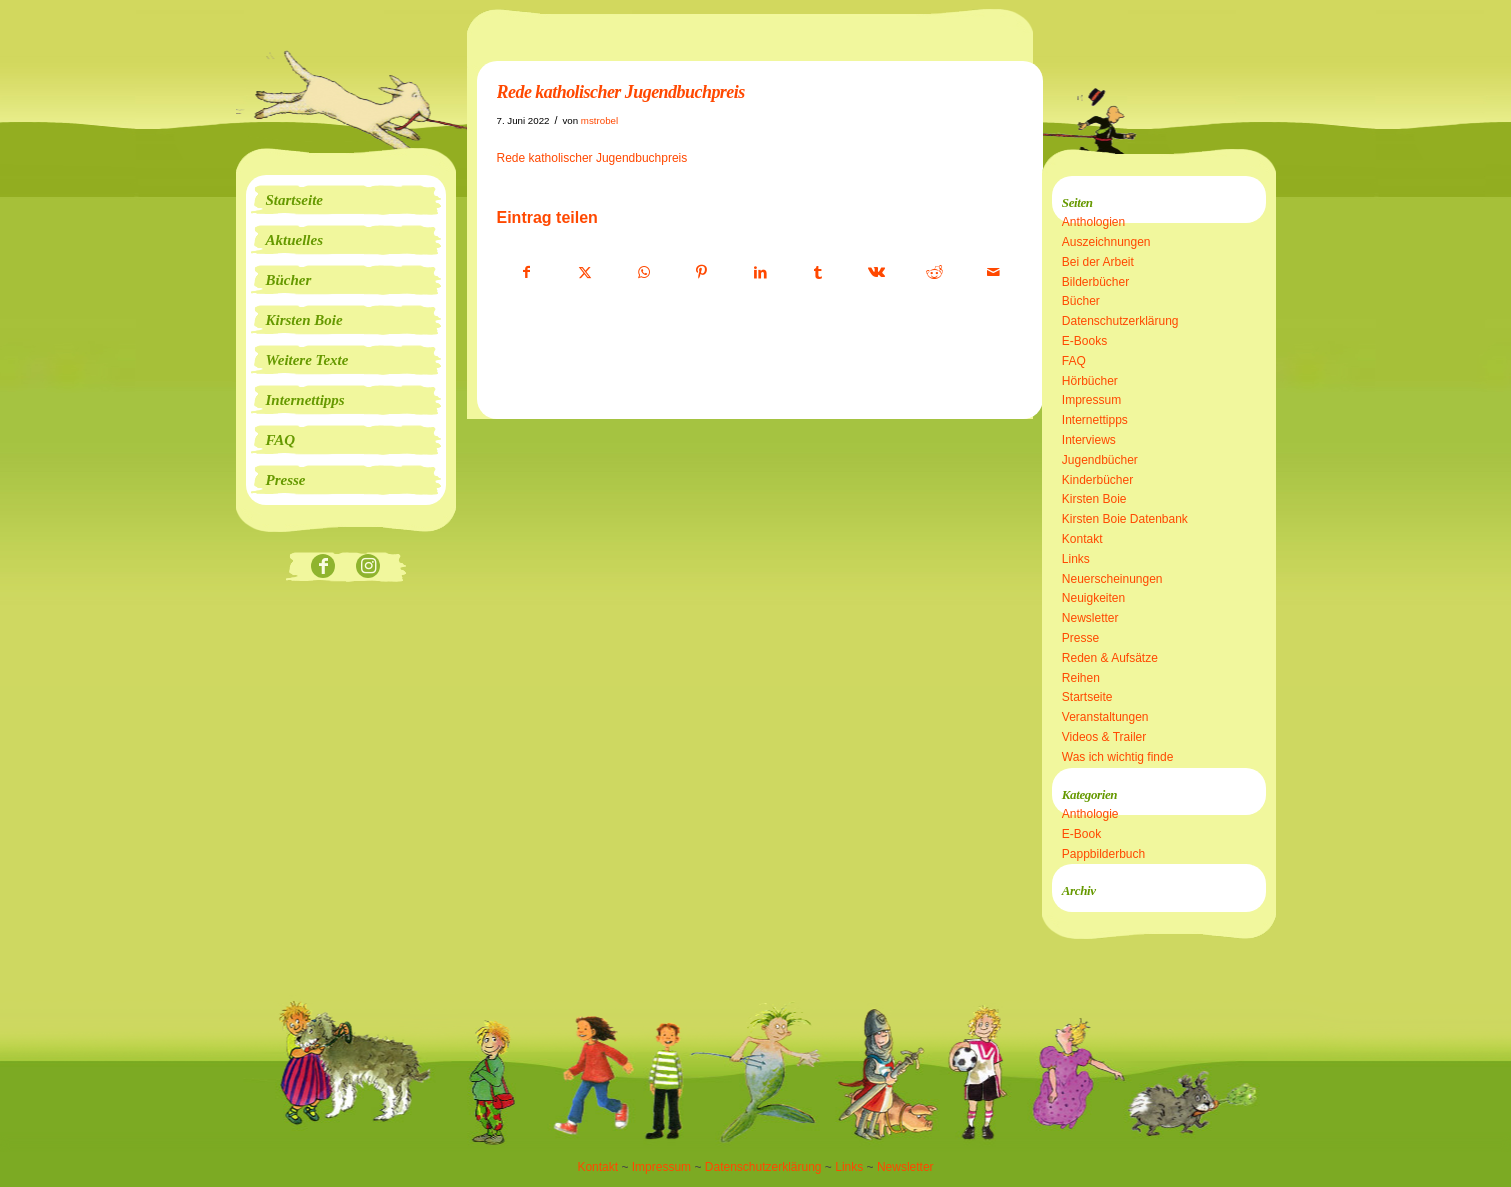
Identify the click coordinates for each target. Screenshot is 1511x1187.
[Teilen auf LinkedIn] (760, 273)
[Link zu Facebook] (323, 567)
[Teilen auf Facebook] (527, 273)
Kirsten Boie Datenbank (1125, 519)
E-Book (1081, 834)
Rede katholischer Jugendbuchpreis (592, 158)
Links (1076, 559)
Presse (1080, 638)
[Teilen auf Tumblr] (818, 273)
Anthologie (1090, 814)
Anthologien (1093, 222)
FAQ (1074, 361)
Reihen (1081, 678)
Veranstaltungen (1105, 717)
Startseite (1087, 697)
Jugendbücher (1100, 460)
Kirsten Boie (1094, 499)
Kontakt (1082, 539)
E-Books (1084, 341)
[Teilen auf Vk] (876, 273)
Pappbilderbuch (1103, 854)
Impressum (1091, 400)
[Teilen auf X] (585, 273)
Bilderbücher (1095, 282)
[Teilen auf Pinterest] (701, 273)
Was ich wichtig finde (1118, 757)
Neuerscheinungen (1112, 579)
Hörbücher (1090, 381)
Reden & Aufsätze (1110, 658)
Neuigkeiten (1093, 598)
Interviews (1089, 440)
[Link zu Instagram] (368, 567)
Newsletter (1090, 618)
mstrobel (599, 120)
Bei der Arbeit (1098, 262)
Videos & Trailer (1104, 737)
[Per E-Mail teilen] (993, 273)
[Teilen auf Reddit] (934, 273)
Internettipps (1095, 420)
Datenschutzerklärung (1120, 321)
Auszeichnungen (1106, 242)
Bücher (1081, 301)
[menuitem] (346, 200)
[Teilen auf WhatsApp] (643, 273)
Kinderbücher (1097, 480)
